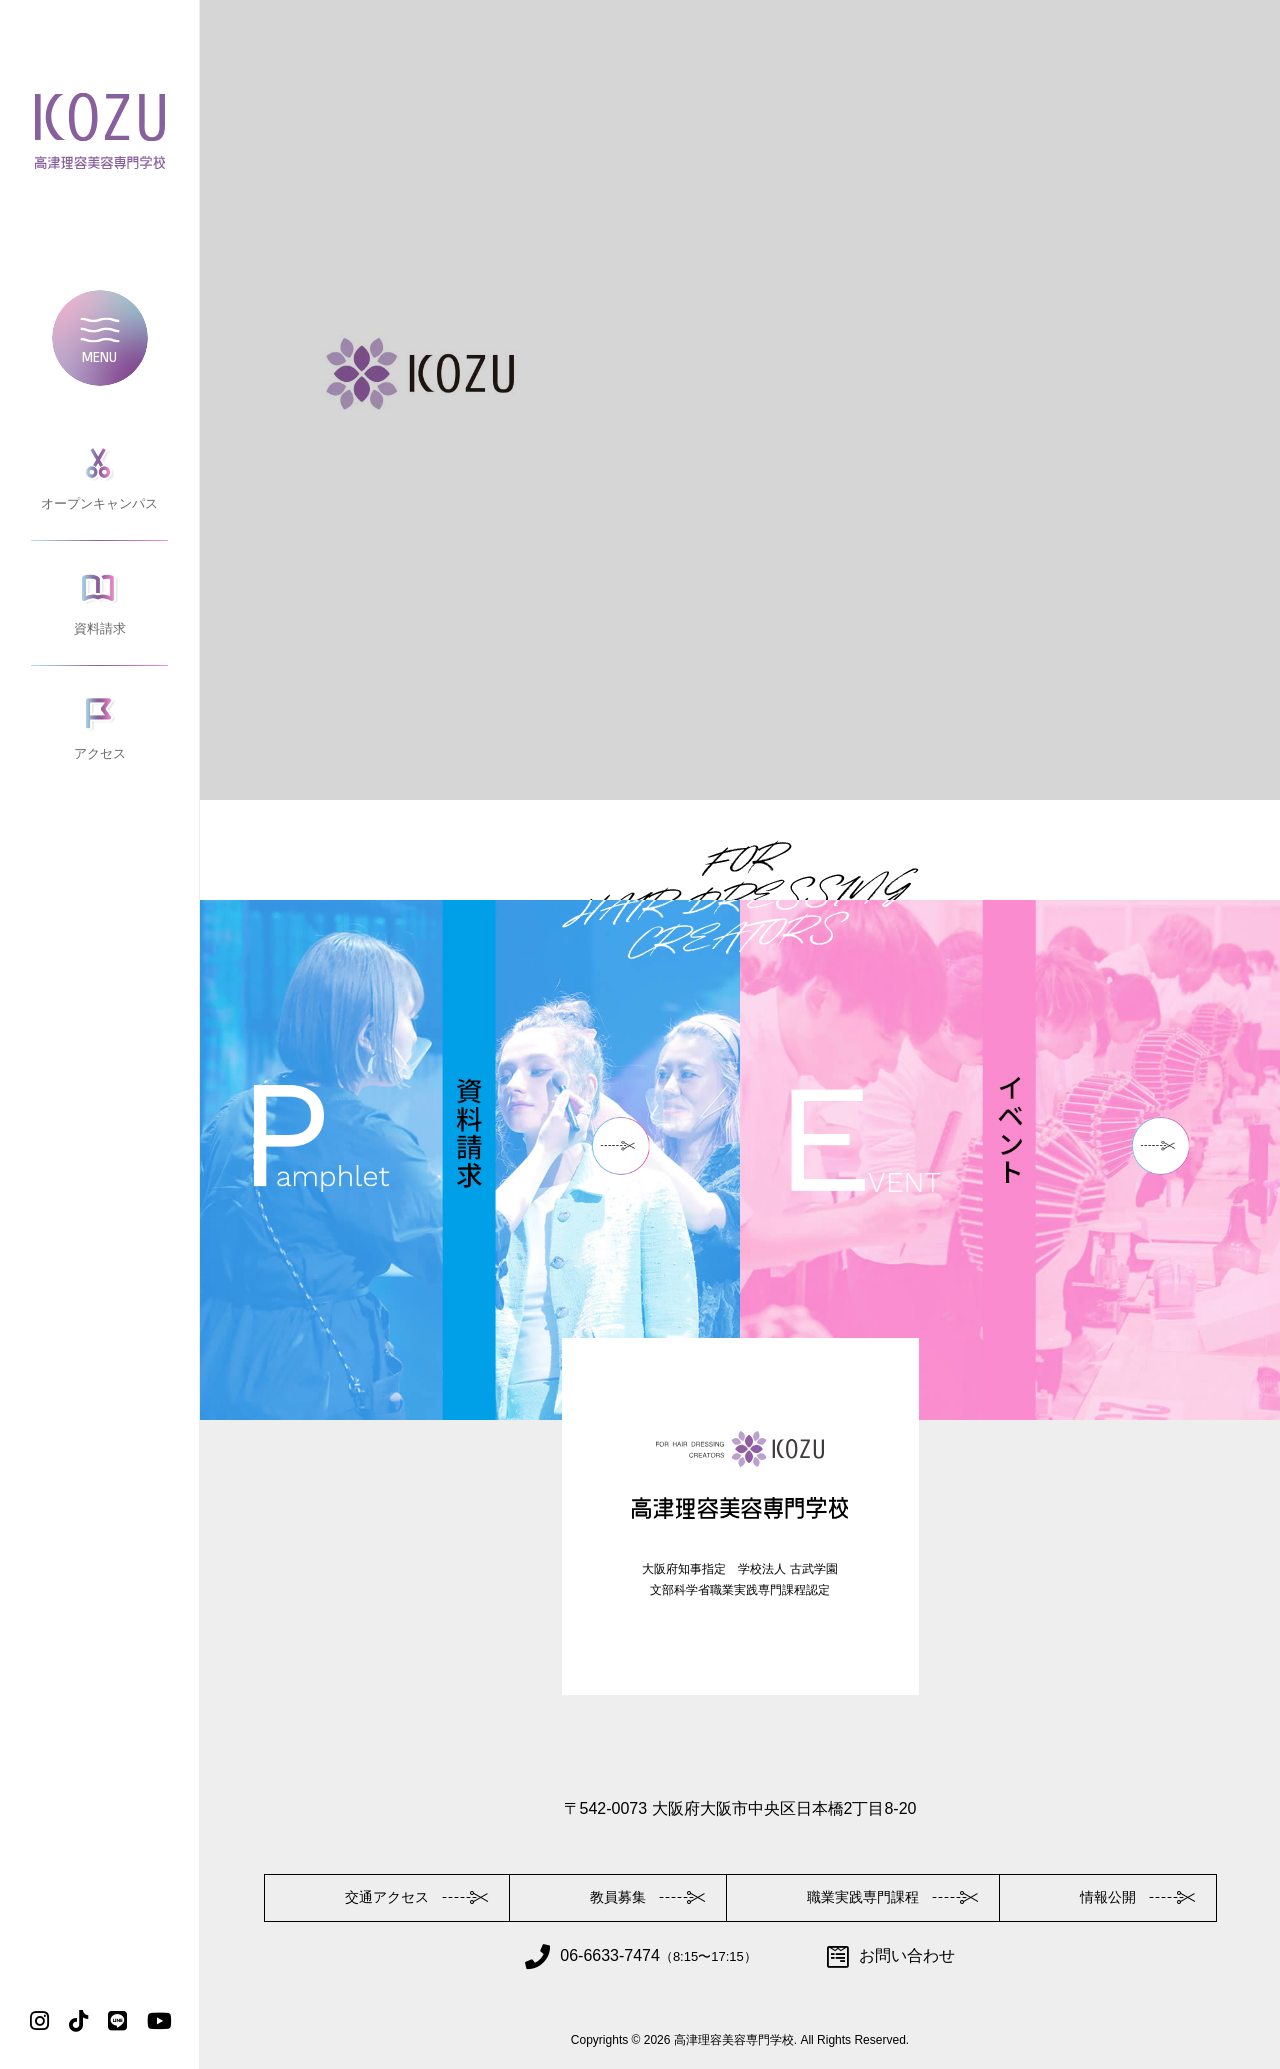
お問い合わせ (891, 1956)
